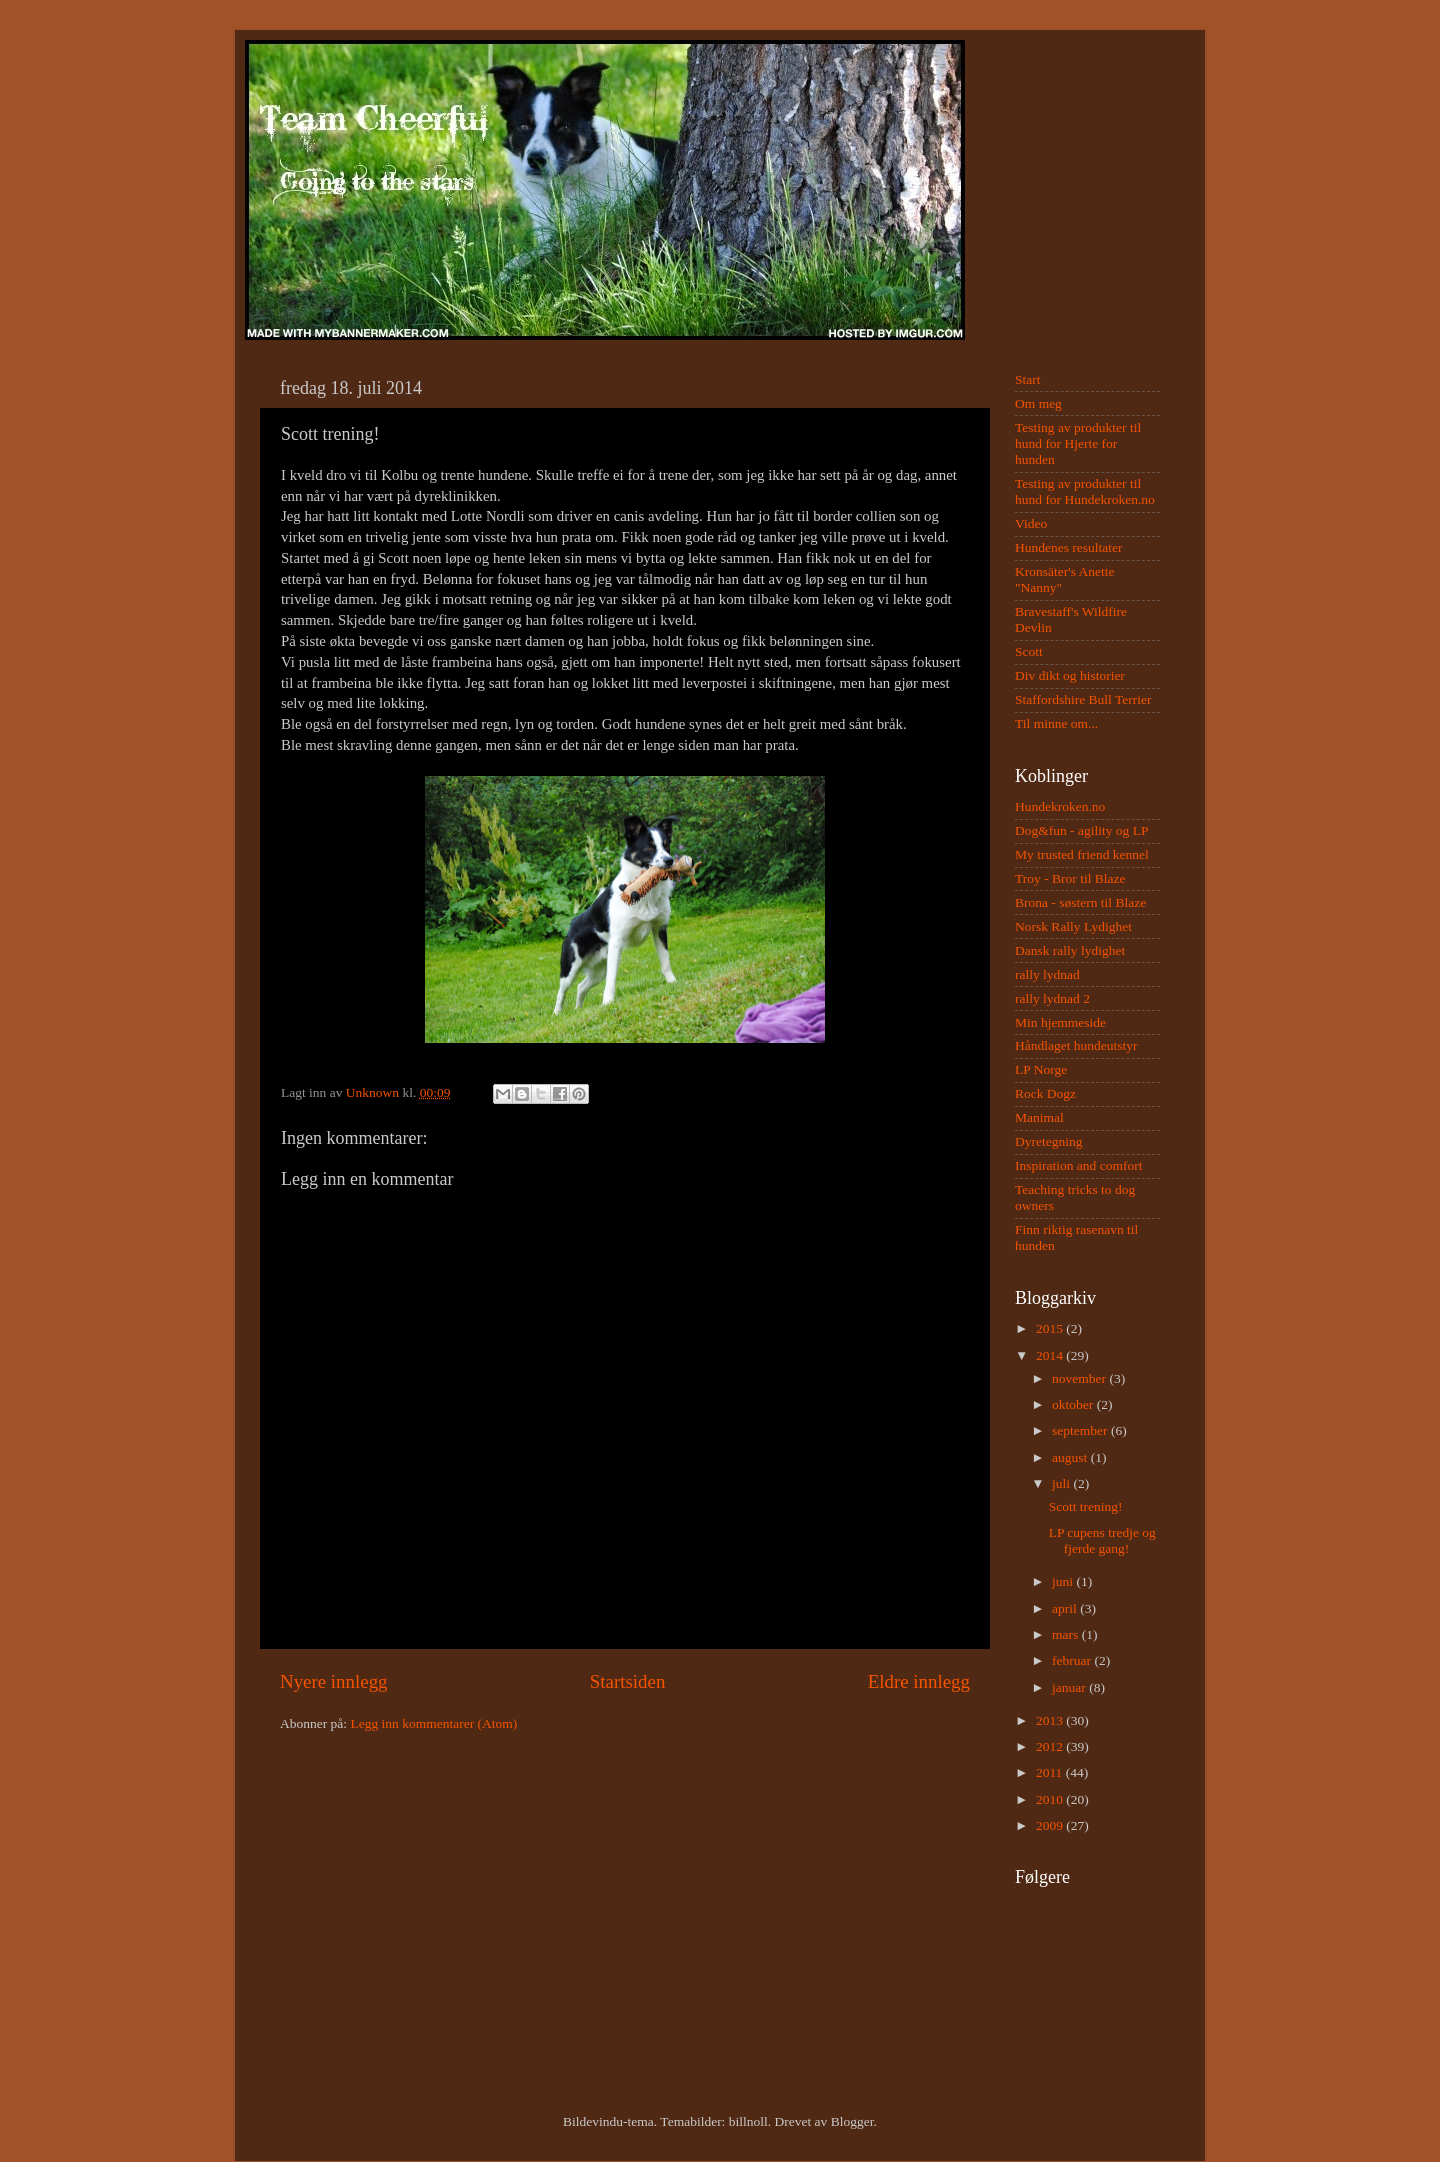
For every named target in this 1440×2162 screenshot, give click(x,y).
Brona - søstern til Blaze (1080, 902)
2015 (1051, 1328)
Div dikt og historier (1070, 675)
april (1066, 1608)
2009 (1051, 1825)
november (1080, 1378)
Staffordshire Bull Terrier (1083, 699)
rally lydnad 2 (1052, 998)
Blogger (852, 2121)
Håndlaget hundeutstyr (1076, 1045)
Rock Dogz (1045, 1093)
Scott (1029, 651)
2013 (1051, 1720)
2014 (1051, 1355)
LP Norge (1041, 1069)
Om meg (1038, 403)
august (1071, 1457)
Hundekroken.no (1060, 806)
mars (1067, 1634)
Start (1028, 379)
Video (1031, 523)
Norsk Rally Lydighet (1073, 926)
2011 (1051, 1772)
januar (1070, 1687)
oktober (1074, 1404)
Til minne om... (1056, 723)
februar (1073, 1660)
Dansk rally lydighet (1070, 950)
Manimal (1039, 1117)
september (1081, 1430)
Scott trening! (1086, 1506)
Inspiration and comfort (1078, 1165)
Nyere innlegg (334, 1681)
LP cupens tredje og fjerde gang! (1102, 1540)
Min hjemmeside (1060, 1022)
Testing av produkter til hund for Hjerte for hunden (1078, 443)
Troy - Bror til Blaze (1070, 878)
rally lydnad (1047, 974)
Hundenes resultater (1069, 547)
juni (1064, 1581)
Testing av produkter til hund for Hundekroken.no (1085, 491)
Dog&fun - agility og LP (1082, 830)
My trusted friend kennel (1082, 854)
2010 (1051, 1799)
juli (1062, 1483)
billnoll (748, 2121)
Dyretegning (1048, 1141)
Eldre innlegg (919, 1681)
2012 (1051, 1746)
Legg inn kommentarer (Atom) (433, 1723)
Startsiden (628, 1681)
